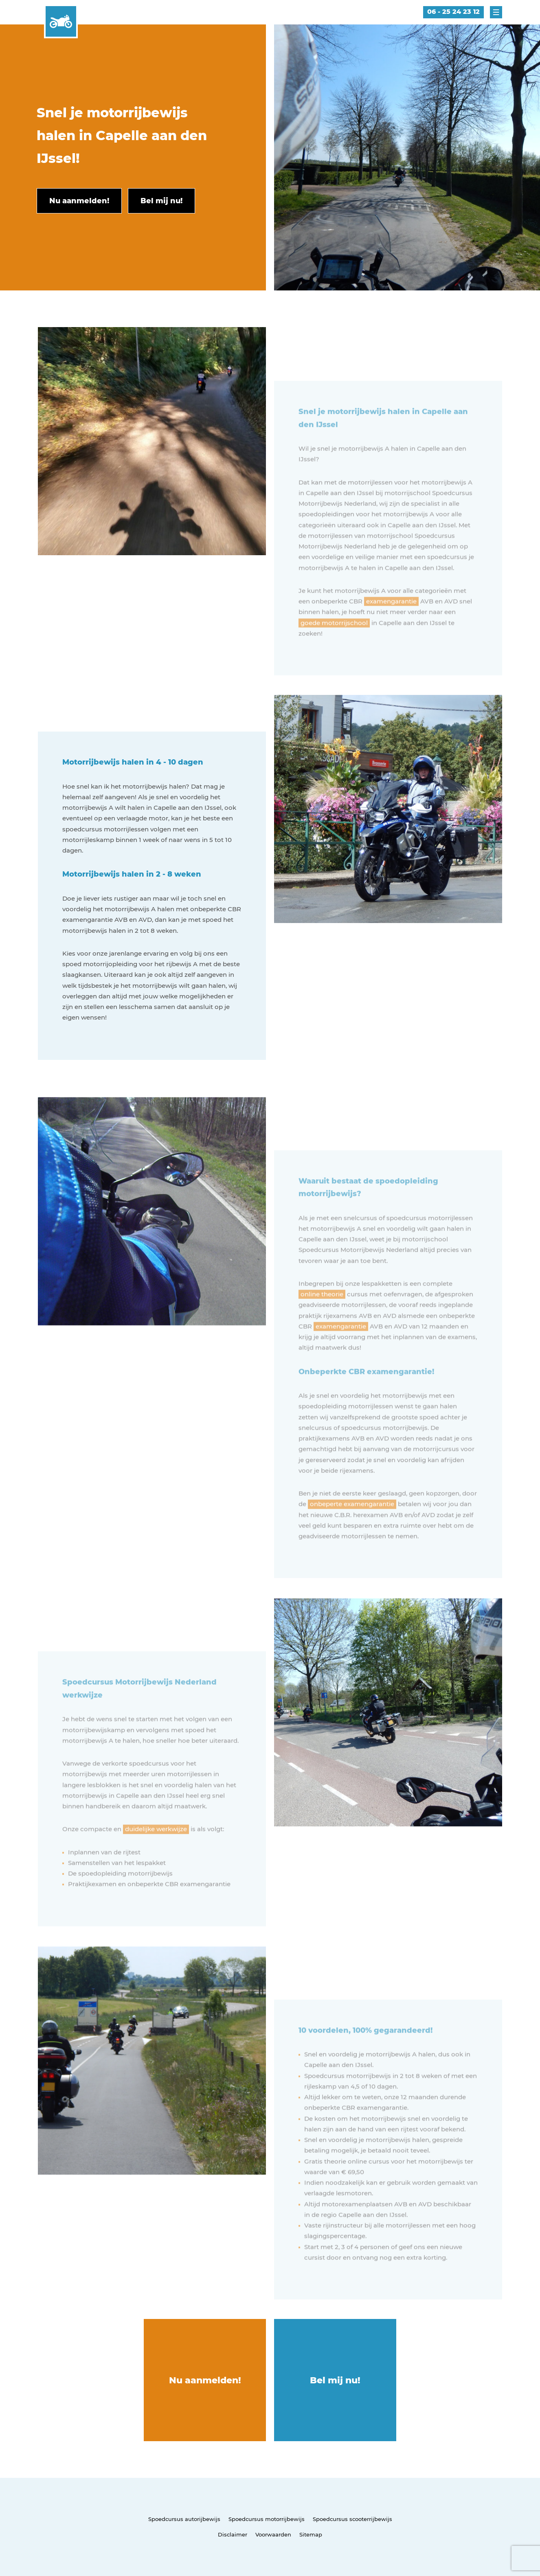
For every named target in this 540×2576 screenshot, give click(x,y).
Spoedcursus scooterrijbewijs (352, 2519)
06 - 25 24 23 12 (453, 11)
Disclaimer (232, 2534)
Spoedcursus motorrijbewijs (266, 2519)
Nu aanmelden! (205, 2380)
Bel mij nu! (335, 2380)
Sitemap (310, 2534)
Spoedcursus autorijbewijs (184, 2519)
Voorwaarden (273, 2534)
